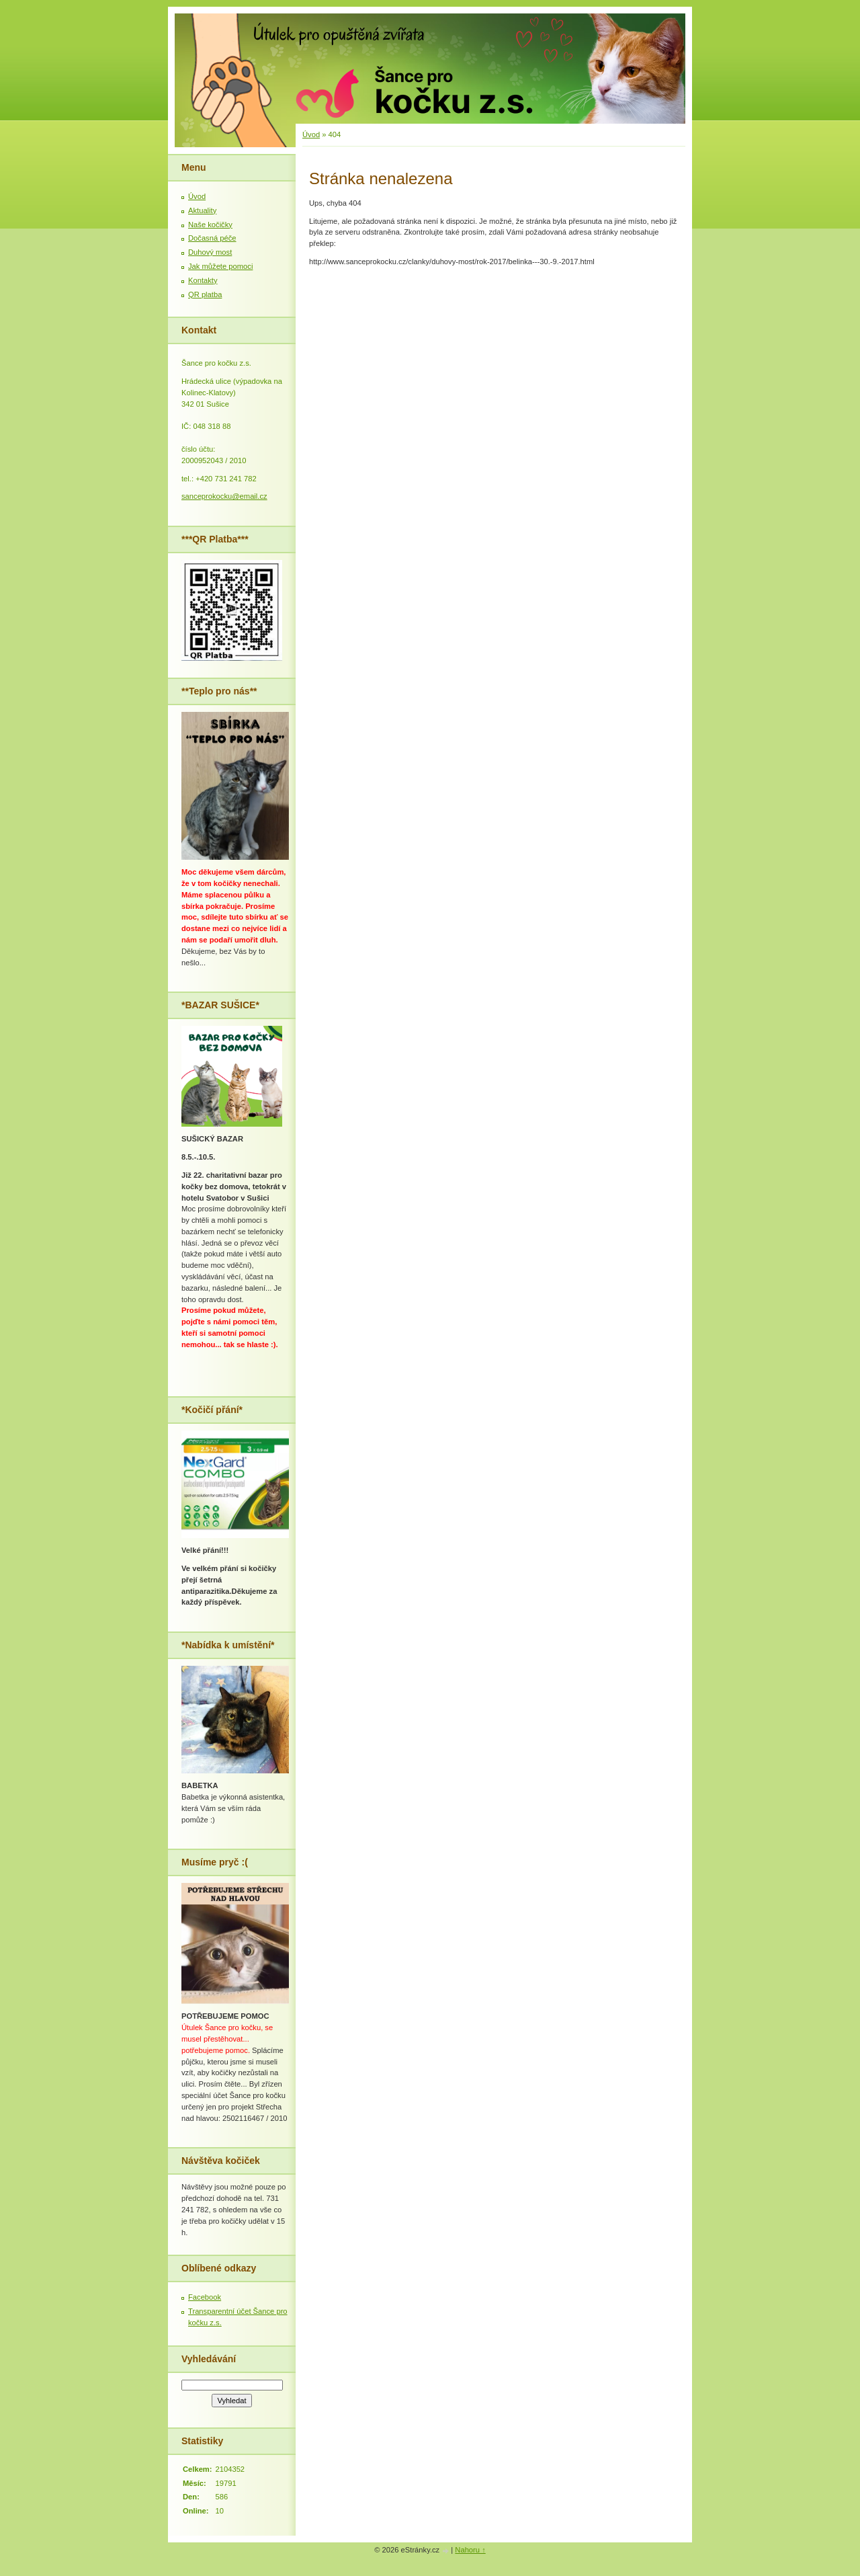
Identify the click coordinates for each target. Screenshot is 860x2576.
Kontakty (203, 280)
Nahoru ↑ (470, 2550)
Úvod (311, 134)
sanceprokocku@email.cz (224, 496)
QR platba (205, 294)
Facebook (204, 2297)
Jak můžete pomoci (220, 266)
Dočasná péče (212, 238)
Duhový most (210, 252)
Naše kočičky (210, 224)
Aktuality (202, 210)
